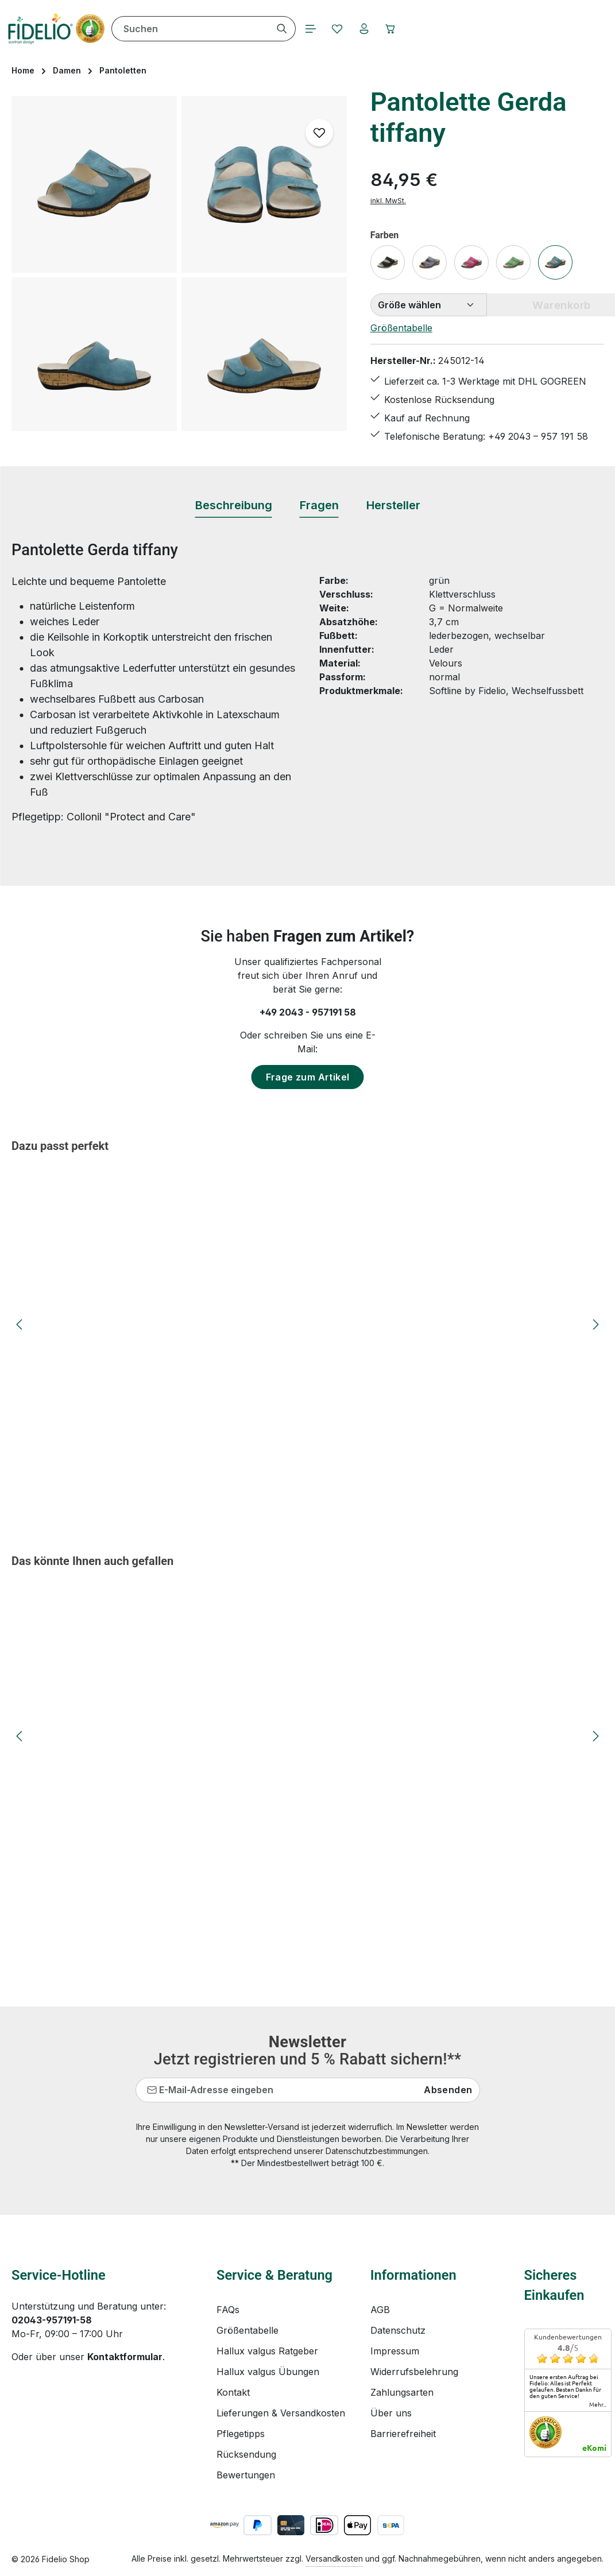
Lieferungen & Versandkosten (280, 2413)
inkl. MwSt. (388, 200)
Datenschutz (398, 2330)
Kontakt (233, 2392)
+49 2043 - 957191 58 (308, 1012)
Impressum (394, 2351)
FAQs (227, 2309)
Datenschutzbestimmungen (377, 2151)
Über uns (391, 2413)
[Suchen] (300, 28)
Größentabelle (401, 328)
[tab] (233, 506)
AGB (380, 2309)
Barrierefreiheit (403, 2433)
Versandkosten (334, 2558)
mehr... (597, 2404)
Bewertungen (245, 2475)
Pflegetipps (240, 2433)
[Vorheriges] (20, 1324)
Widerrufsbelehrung (414, 2371)
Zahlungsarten (402, 2392)
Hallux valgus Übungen (267, 2371)
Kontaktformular (125, 2356)
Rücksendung (246, 2454)
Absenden (448, 2089)
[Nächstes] (595, 1324)
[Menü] (329, 29)
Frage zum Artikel (308, 1077)
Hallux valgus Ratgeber (267, 2351)
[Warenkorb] (415, 29)
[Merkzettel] (358, 29)
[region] (179, 263)
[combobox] (208, 28)
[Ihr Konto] (386, 29)
